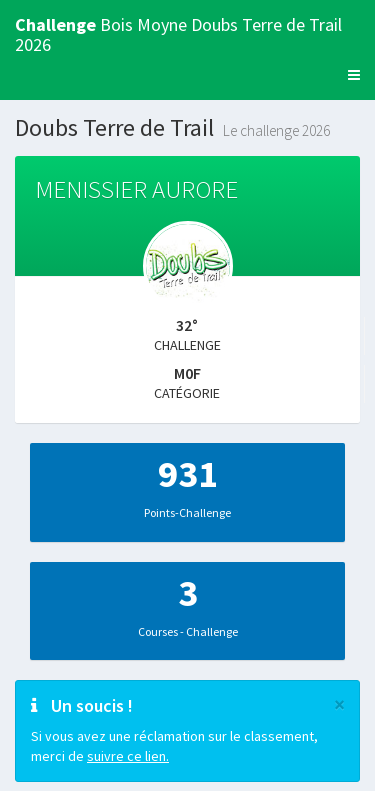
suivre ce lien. (128, 756)
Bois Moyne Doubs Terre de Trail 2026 (178, 31)
